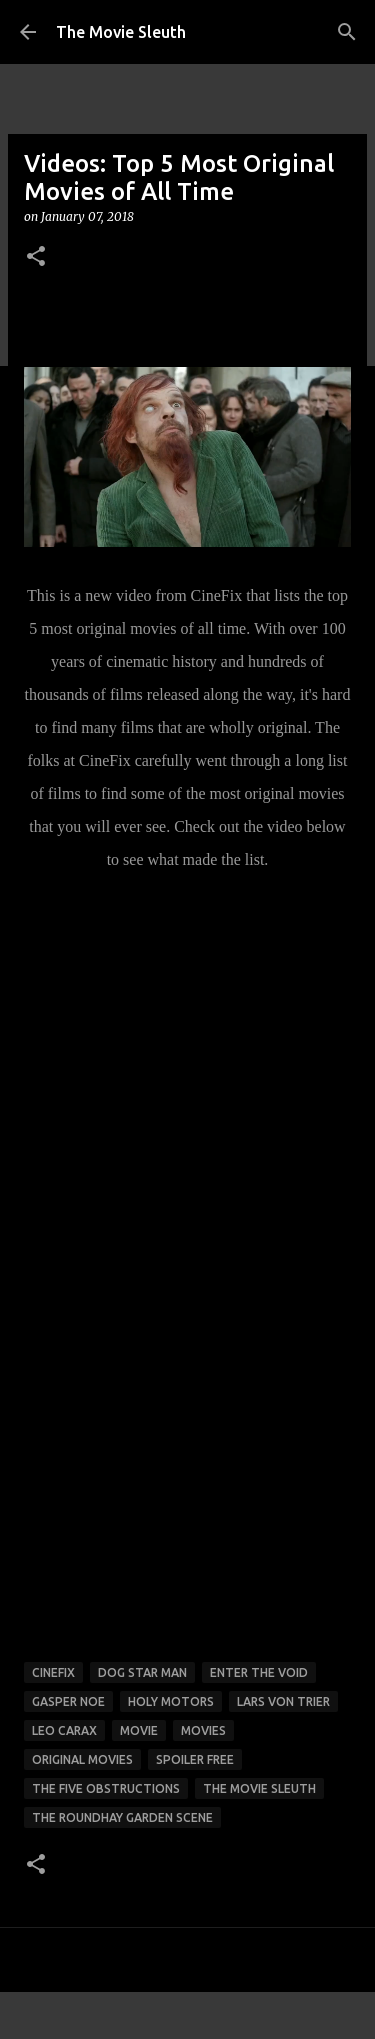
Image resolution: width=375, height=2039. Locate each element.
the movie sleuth (259, 1788)
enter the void (259, 1672)
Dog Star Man (142, 1672)
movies (203, 1730)
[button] (36, 257)
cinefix (53, 1672)
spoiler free (195, 1759)
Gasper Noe (68, 1701)
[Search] (347, 32)
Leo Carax (64, 1730)
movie (139, 1730)
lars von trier (283, 1701)
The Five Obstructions (106, 1788)
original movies (82, 1759)
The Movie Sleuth (121, 32)
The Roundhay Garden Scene (122, 1817)
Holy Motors (171, 1701)
